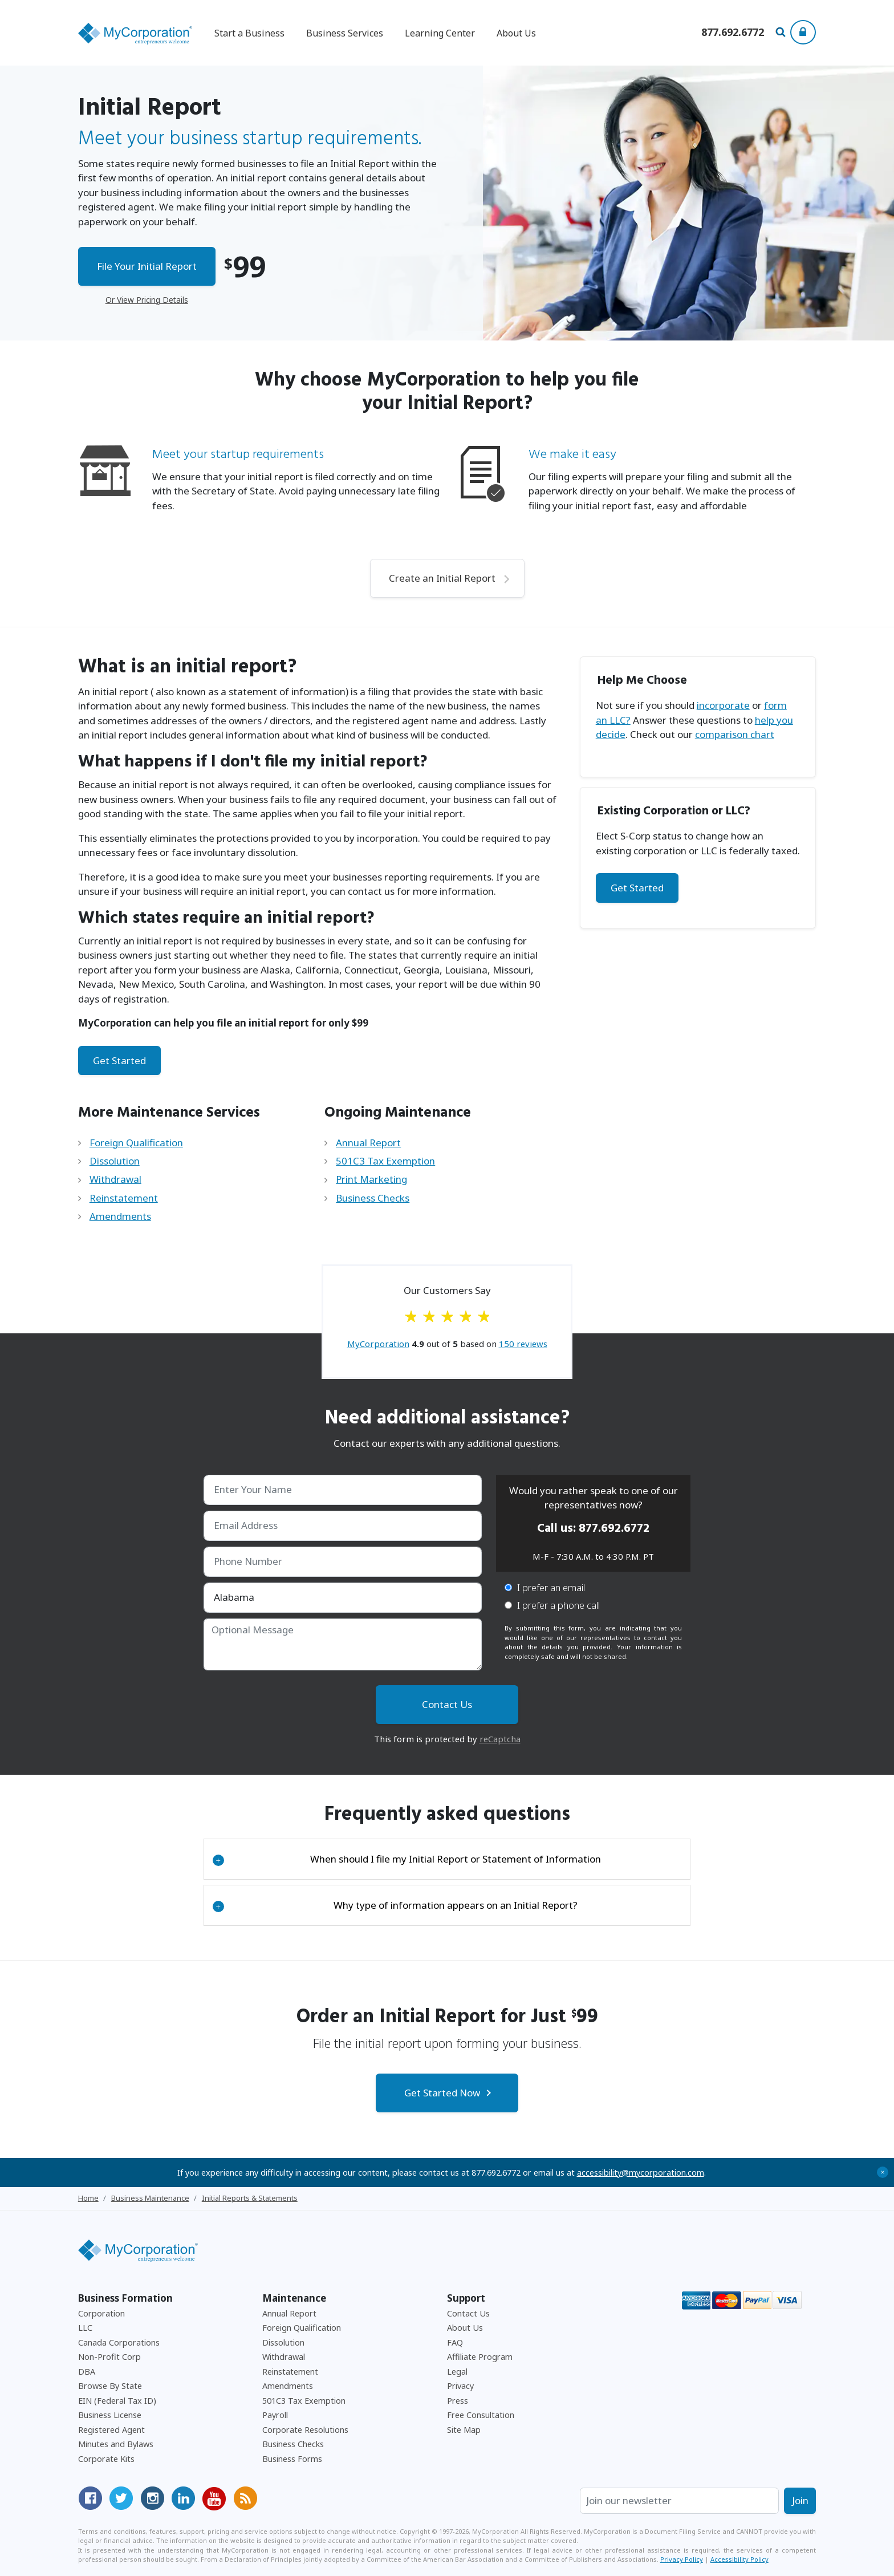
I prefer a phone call (552, 1605)
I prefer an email (545, 1587)
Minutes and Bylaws (115, 2444)
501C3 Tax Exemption (385, 1160)
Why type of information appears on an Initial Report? (395, 1905)
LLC (85, 2327)
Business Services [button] (344, 33)
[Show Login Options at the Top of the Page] (803, 32)
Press (457, 2400)
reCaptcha (500, 1739)
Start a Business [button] (249, 33)
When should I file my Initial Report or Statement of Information (407, 1859)
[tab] (447, 1859)
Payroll (275, 2414)
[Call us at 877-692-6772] (732, 32)
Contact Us (468, 2313)
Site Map (464, 2429)
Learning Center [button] (440, 33)
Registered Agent (111, 2429)
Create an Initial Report (442, 578)
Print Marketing (371, 1179)
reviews (523, 1343)
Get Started (119, 1060)
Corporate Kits (106, 2458)
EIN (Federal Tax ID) (117, 2400)
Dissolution (115, 1160)
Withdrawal (115, 1179)
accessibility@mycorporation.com (640, 2172)
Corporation (101, 2313)
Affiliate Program (480, 2356)
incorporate (723, 705)
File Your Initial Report (147, 266)
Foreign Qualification (136, 1142)
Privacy (460, 2385)
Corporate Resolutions (305, 2429)
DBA (86, 2371)
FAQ (455, 2342)
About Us (516, 33)
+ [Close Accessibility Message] (883, 2172)
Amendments (120, 1216)
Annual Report (368, 1142)
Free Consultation (480, 2414)
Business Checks (372, 1197)
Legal (457, 2371)
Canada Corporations (119, 2342)
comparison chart (734, 734)
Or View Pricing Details (146, 299)
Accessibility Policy (739, 2559)
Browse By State (110, 2385)
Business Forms (292, 2458)
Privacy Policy (681, 2559)
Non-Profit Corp (109, 2356)
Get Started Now (442, 2092)
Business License (109, 2414)
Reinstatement (124, 1197)
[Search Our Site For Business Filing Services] (782, 33)
